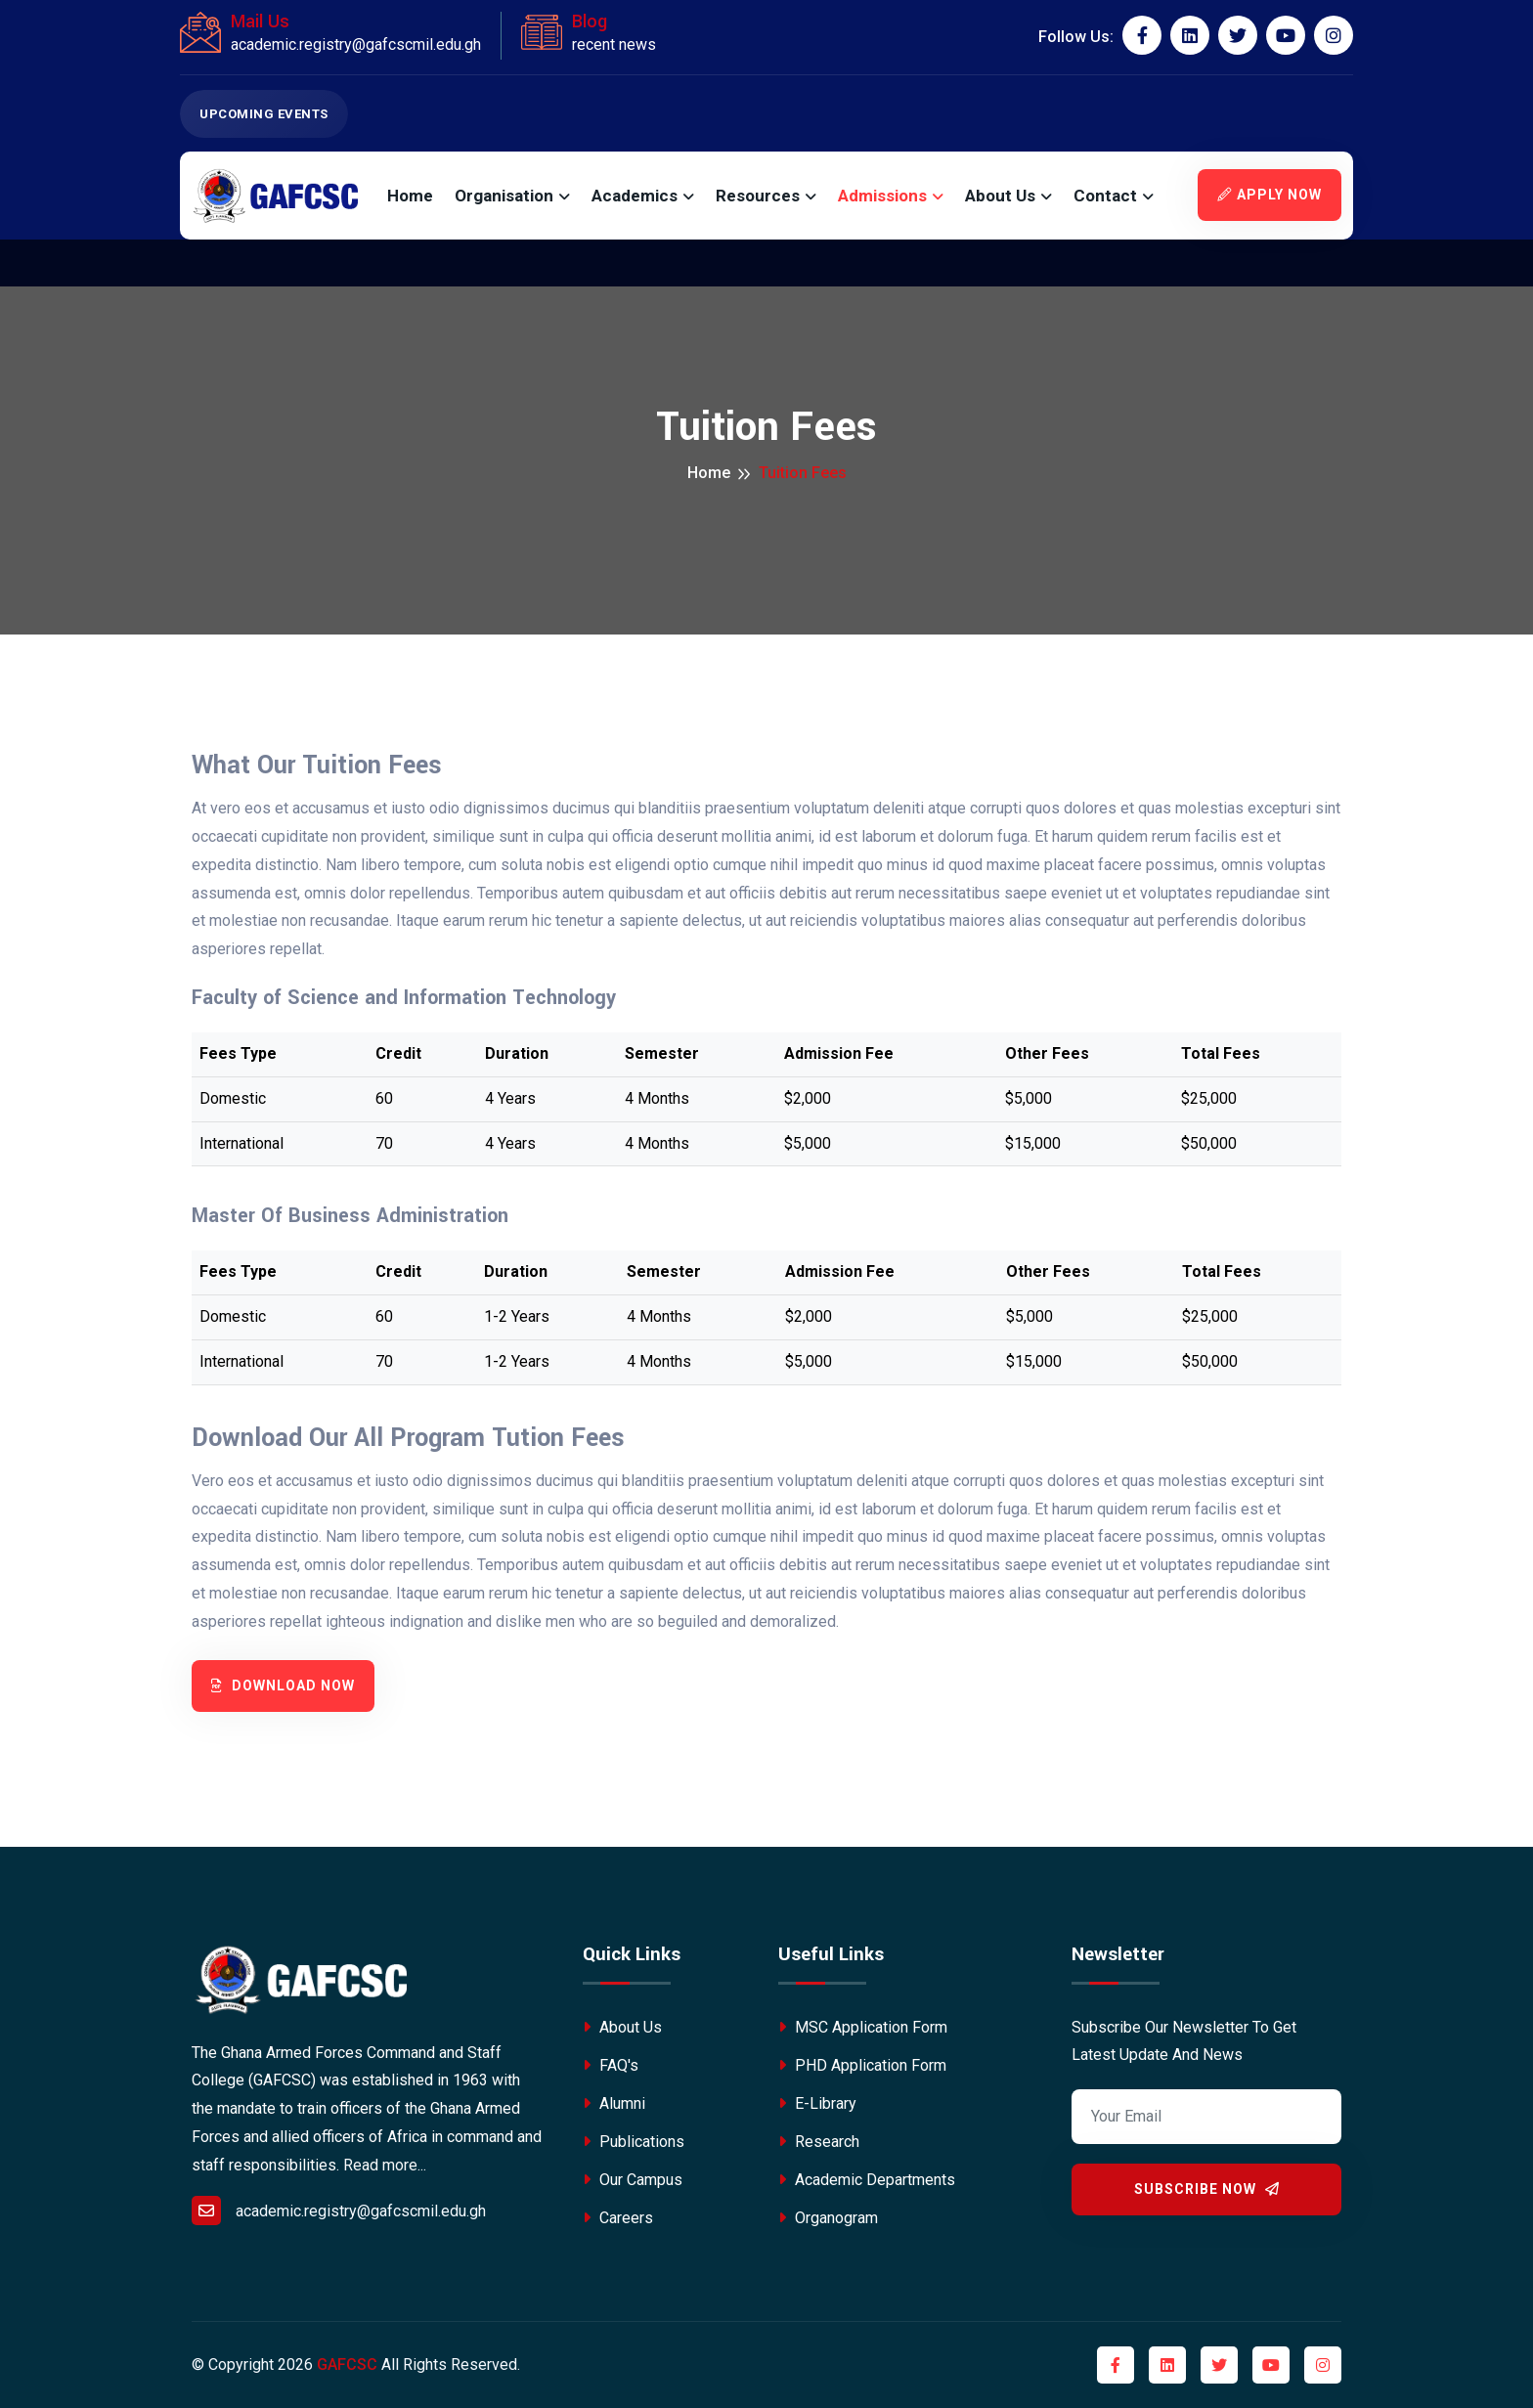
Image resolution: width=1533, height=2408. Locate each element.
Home (410, 195)
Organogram (828, 2218)
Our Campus (632, 2179)
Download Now (283, 1685)
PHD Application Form (862, 2065)
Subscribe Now (1207, 2189)
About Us (1000, 195)
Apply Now (1269, 194)
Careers (618, 2218)
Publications (633, 2141)
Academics (634, 195)
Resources (758, 195)
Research (818, 2141)
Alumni (614, 2103)
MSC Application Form (862, 2027)
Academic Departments (866, 2179)
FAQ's (610, 2065)
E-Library (817, 2103)
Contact (1105, 195)
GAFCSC (347, 2364)
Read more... (384, 2165)
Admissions (882, 195)
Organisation (504, 195)
